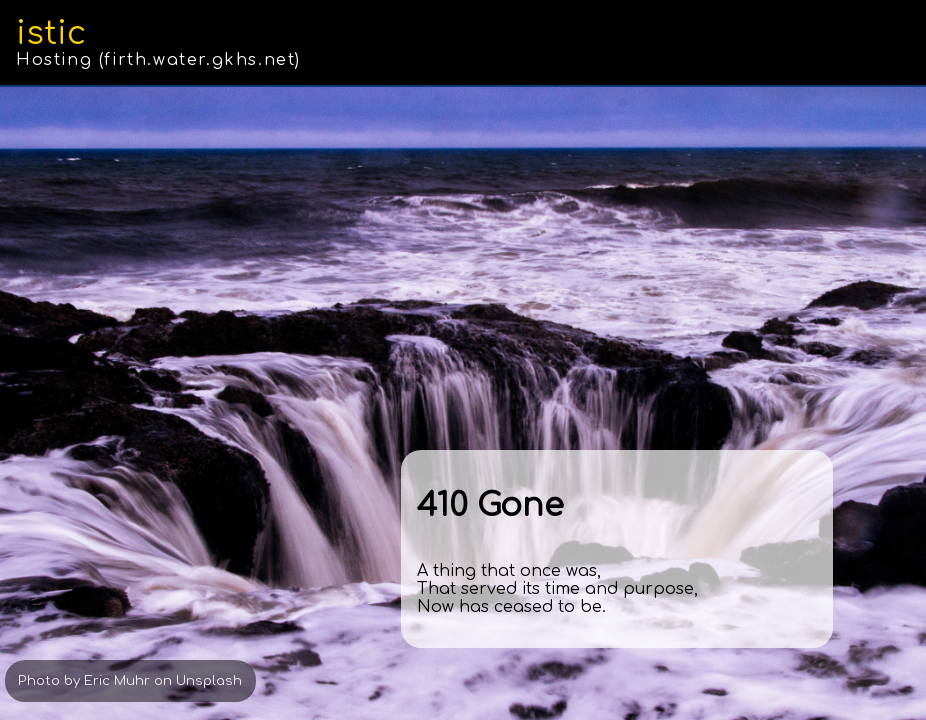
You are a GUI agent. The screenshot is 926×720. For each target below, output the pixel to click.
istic (51, 33)
